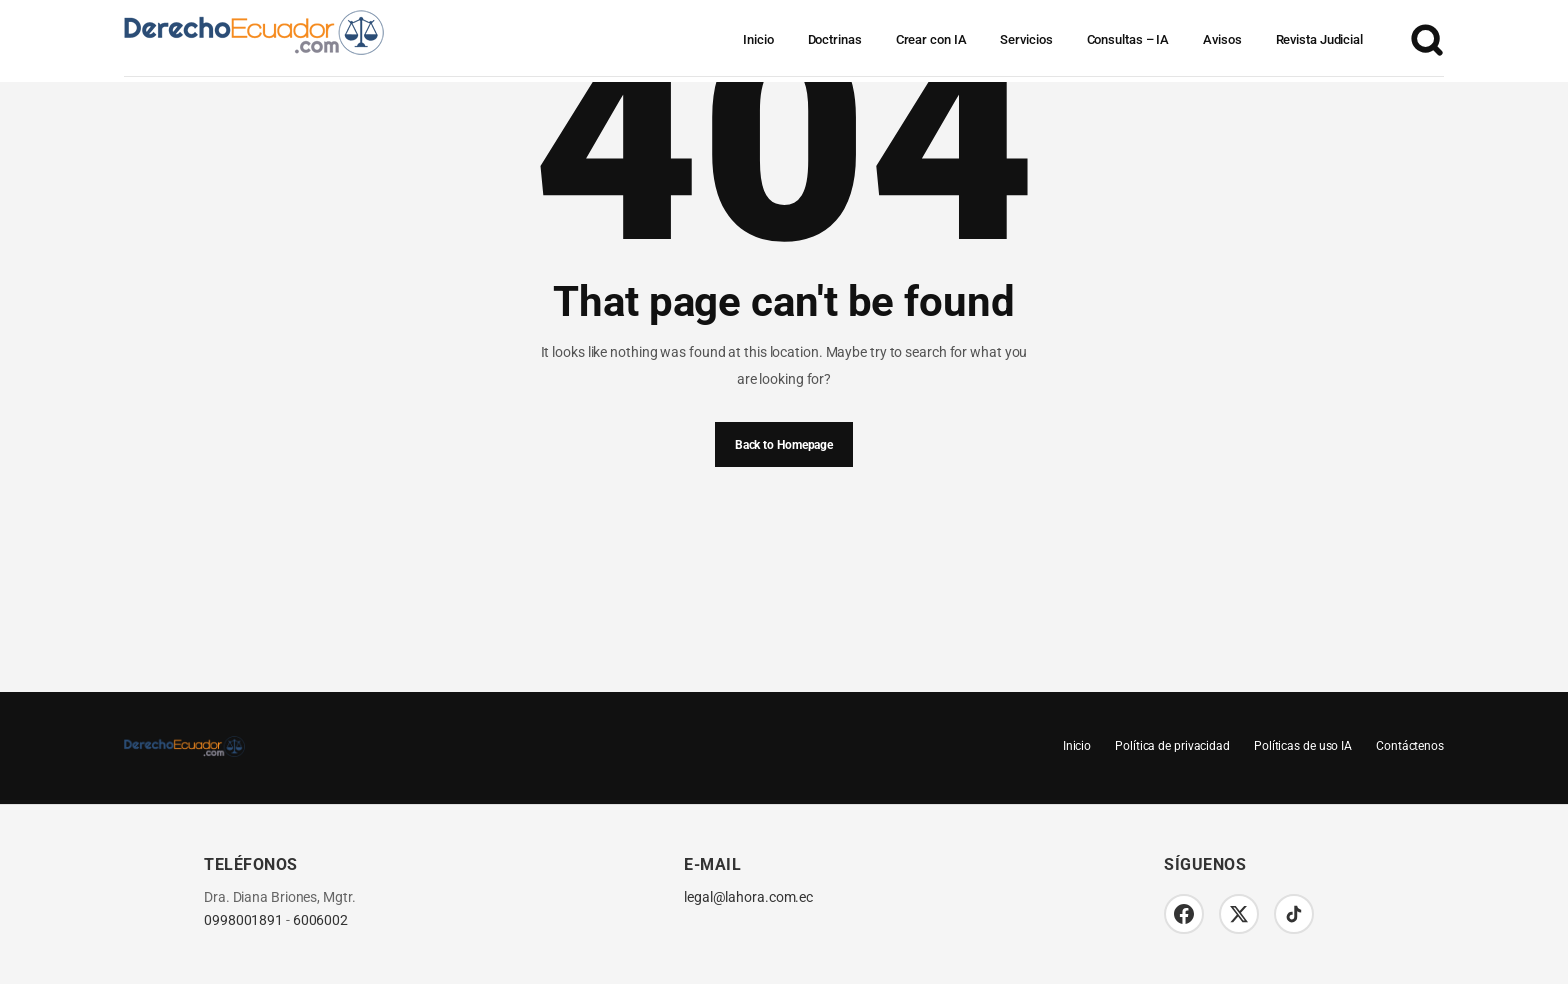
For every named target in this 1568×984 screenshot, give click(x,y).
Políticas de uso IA (1303, 746)
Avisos (1222, 39)
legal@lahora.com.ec (748, 897)
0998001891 (243, 920)
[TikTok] (1294, 914)
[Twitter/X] (1239, 914)
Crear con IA (931, 39)
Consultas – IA (1128, 39)
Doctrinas (835, 39)
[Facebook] (1184, 914)
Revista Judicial (1319, 39)
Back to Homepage (784, 445)
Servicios (1026, 39)
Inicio (758, 39)
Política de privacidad (1172, 746)
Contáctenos (1410, 746)
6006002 (320, 920)
